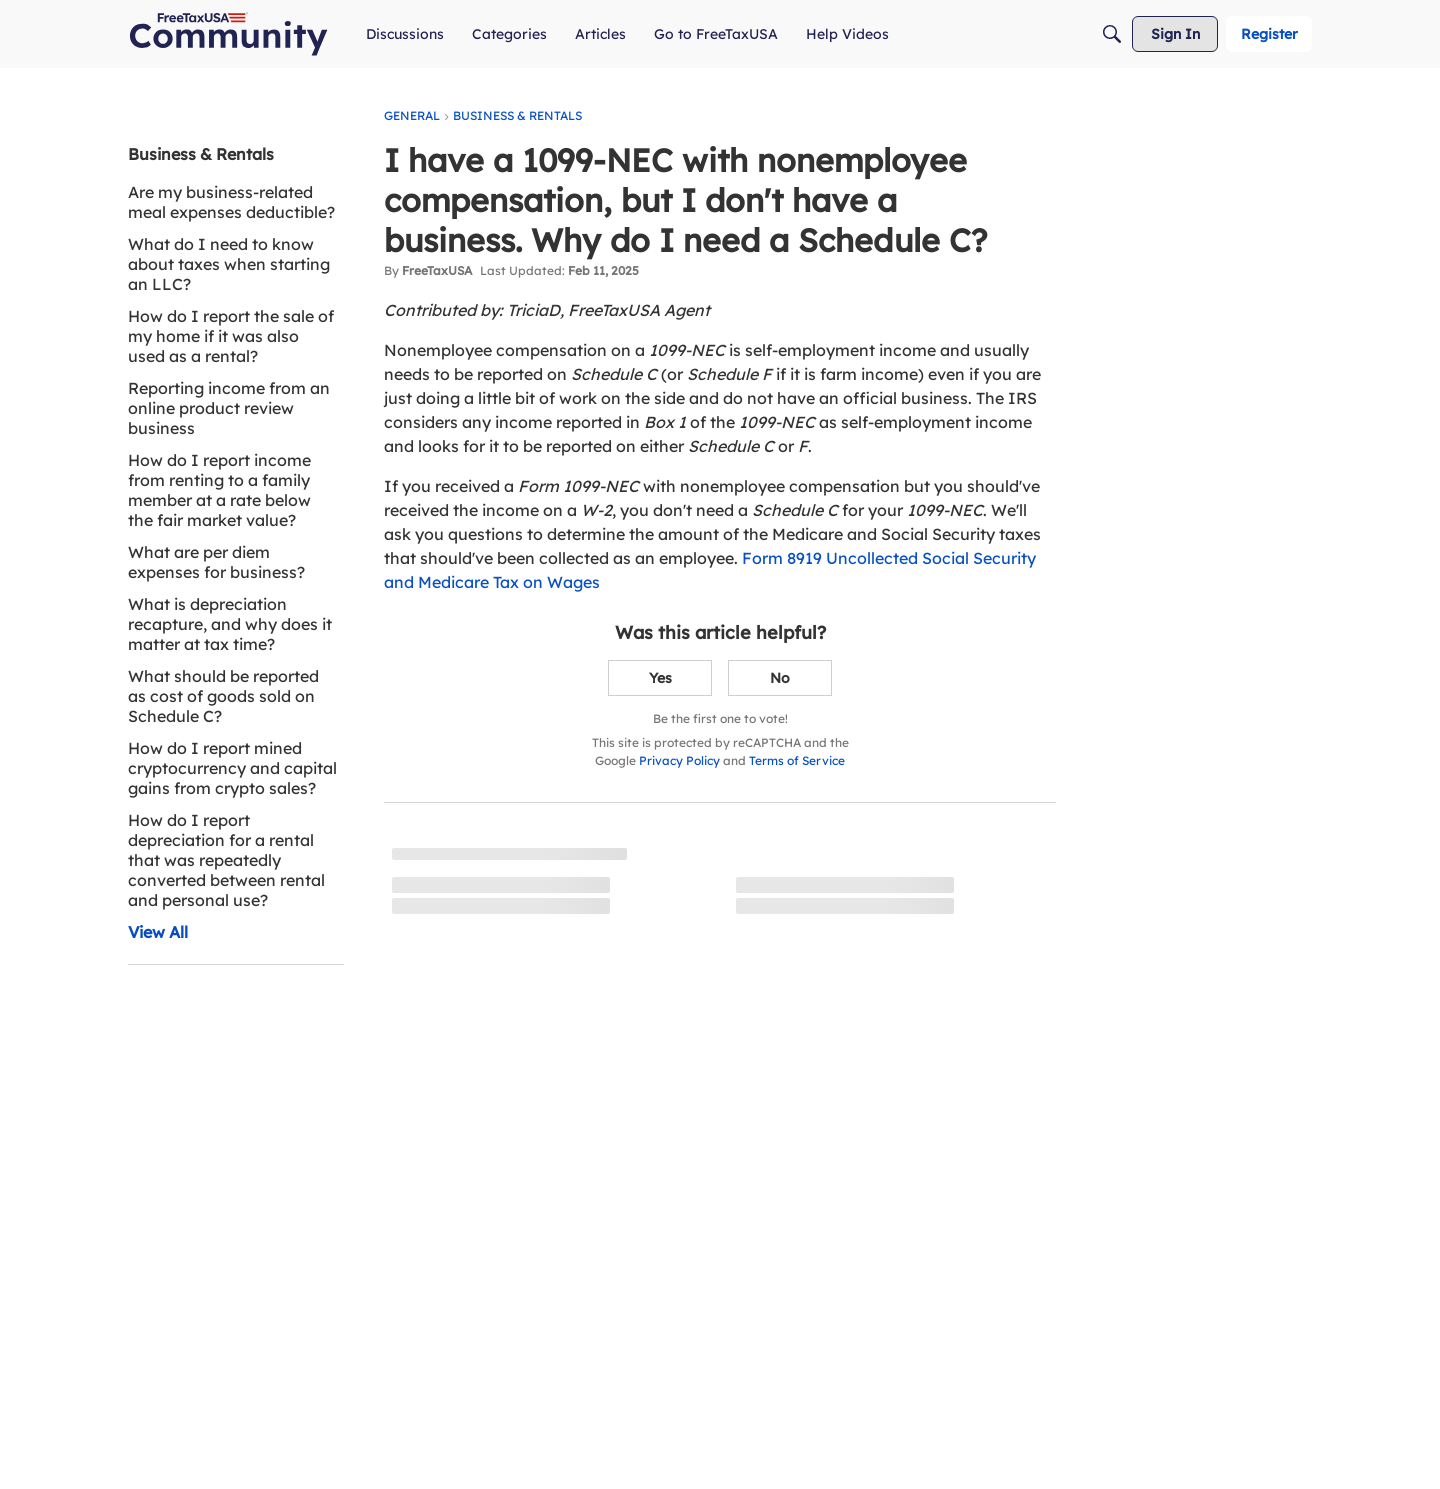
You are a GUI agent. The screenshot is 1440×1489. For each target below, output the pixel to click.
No (780, 678)
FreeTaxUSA (437, 270)
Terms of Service (797, 760)
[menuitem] (405, 34)
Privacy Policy (679, 760)
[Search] (1112, 34)
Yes (660, 678)
